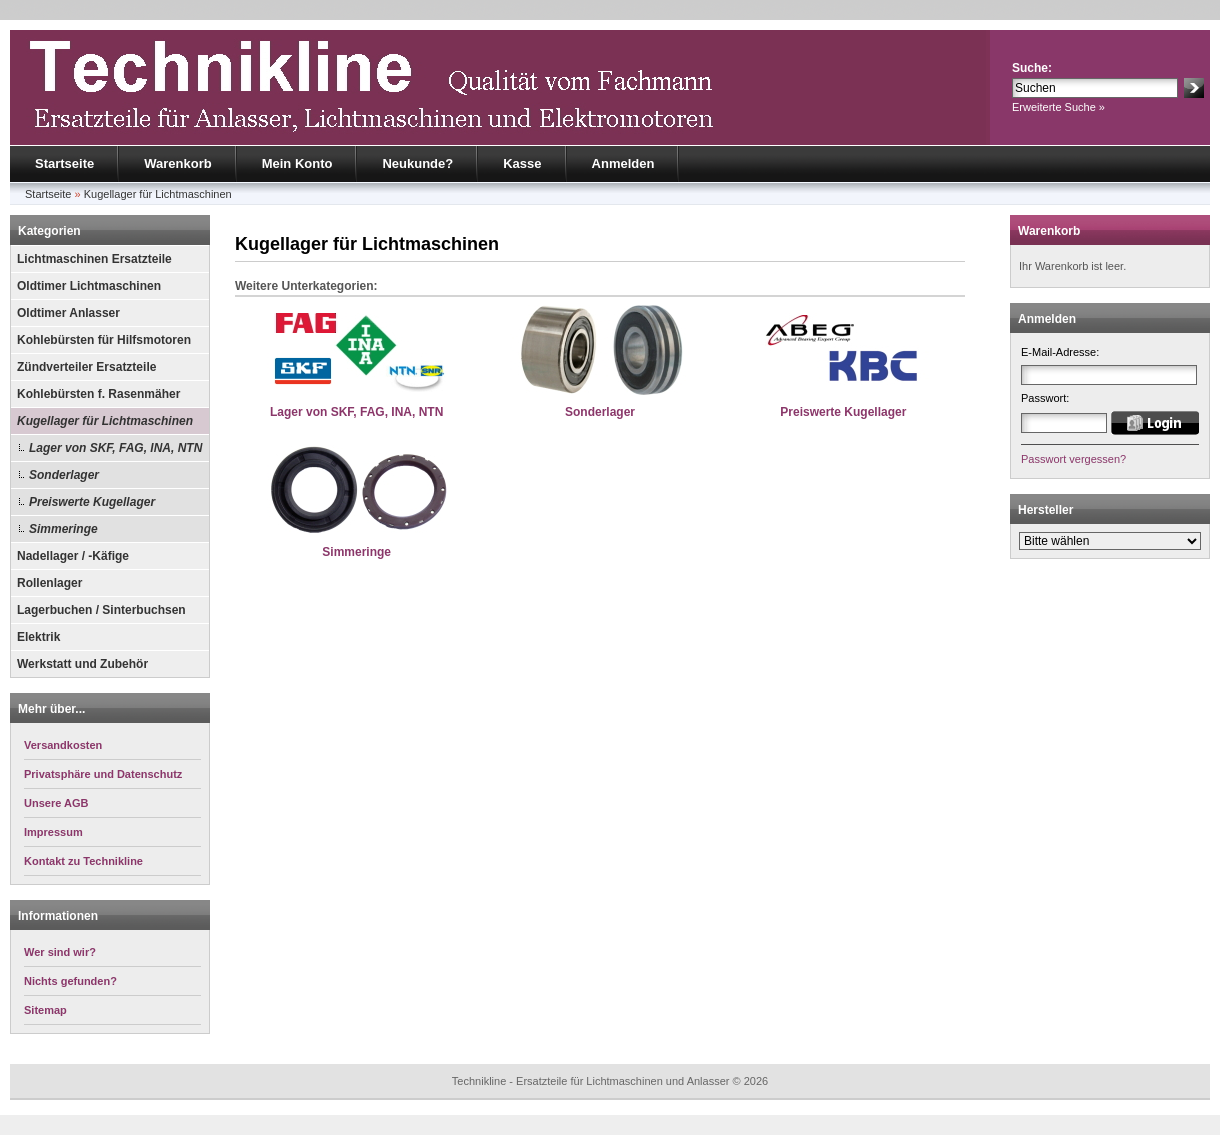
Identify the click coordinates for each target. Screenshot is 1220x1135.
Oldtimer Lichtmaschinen (89, 286)
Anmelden (623, 163)
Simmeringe (63, 529)
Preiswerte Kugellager (92, 502)
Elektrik (38, 637)
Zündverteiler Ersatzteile (86, 367)
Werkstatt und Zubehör (82, 664)
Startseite (64, 163)
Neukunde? (417, 163)
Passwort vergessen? (1073, 459)
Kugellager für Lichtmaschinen (158, 194)
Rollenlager (49, 583)
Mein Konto (297, 163)
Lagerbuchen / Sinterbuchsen (101, 610)
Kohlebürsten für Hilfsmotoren (104, 340)
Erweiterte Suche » (1058, 107)
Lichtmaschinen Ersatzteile (94, 259)
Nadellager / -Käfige (73, 556)
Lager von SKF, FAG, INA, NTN (115, 448)
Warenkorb (177, 163)
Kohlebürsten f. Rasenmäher (98, 394)
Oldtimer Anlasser (68, 313)
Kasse (522, 163)
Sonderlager (64, 475)
